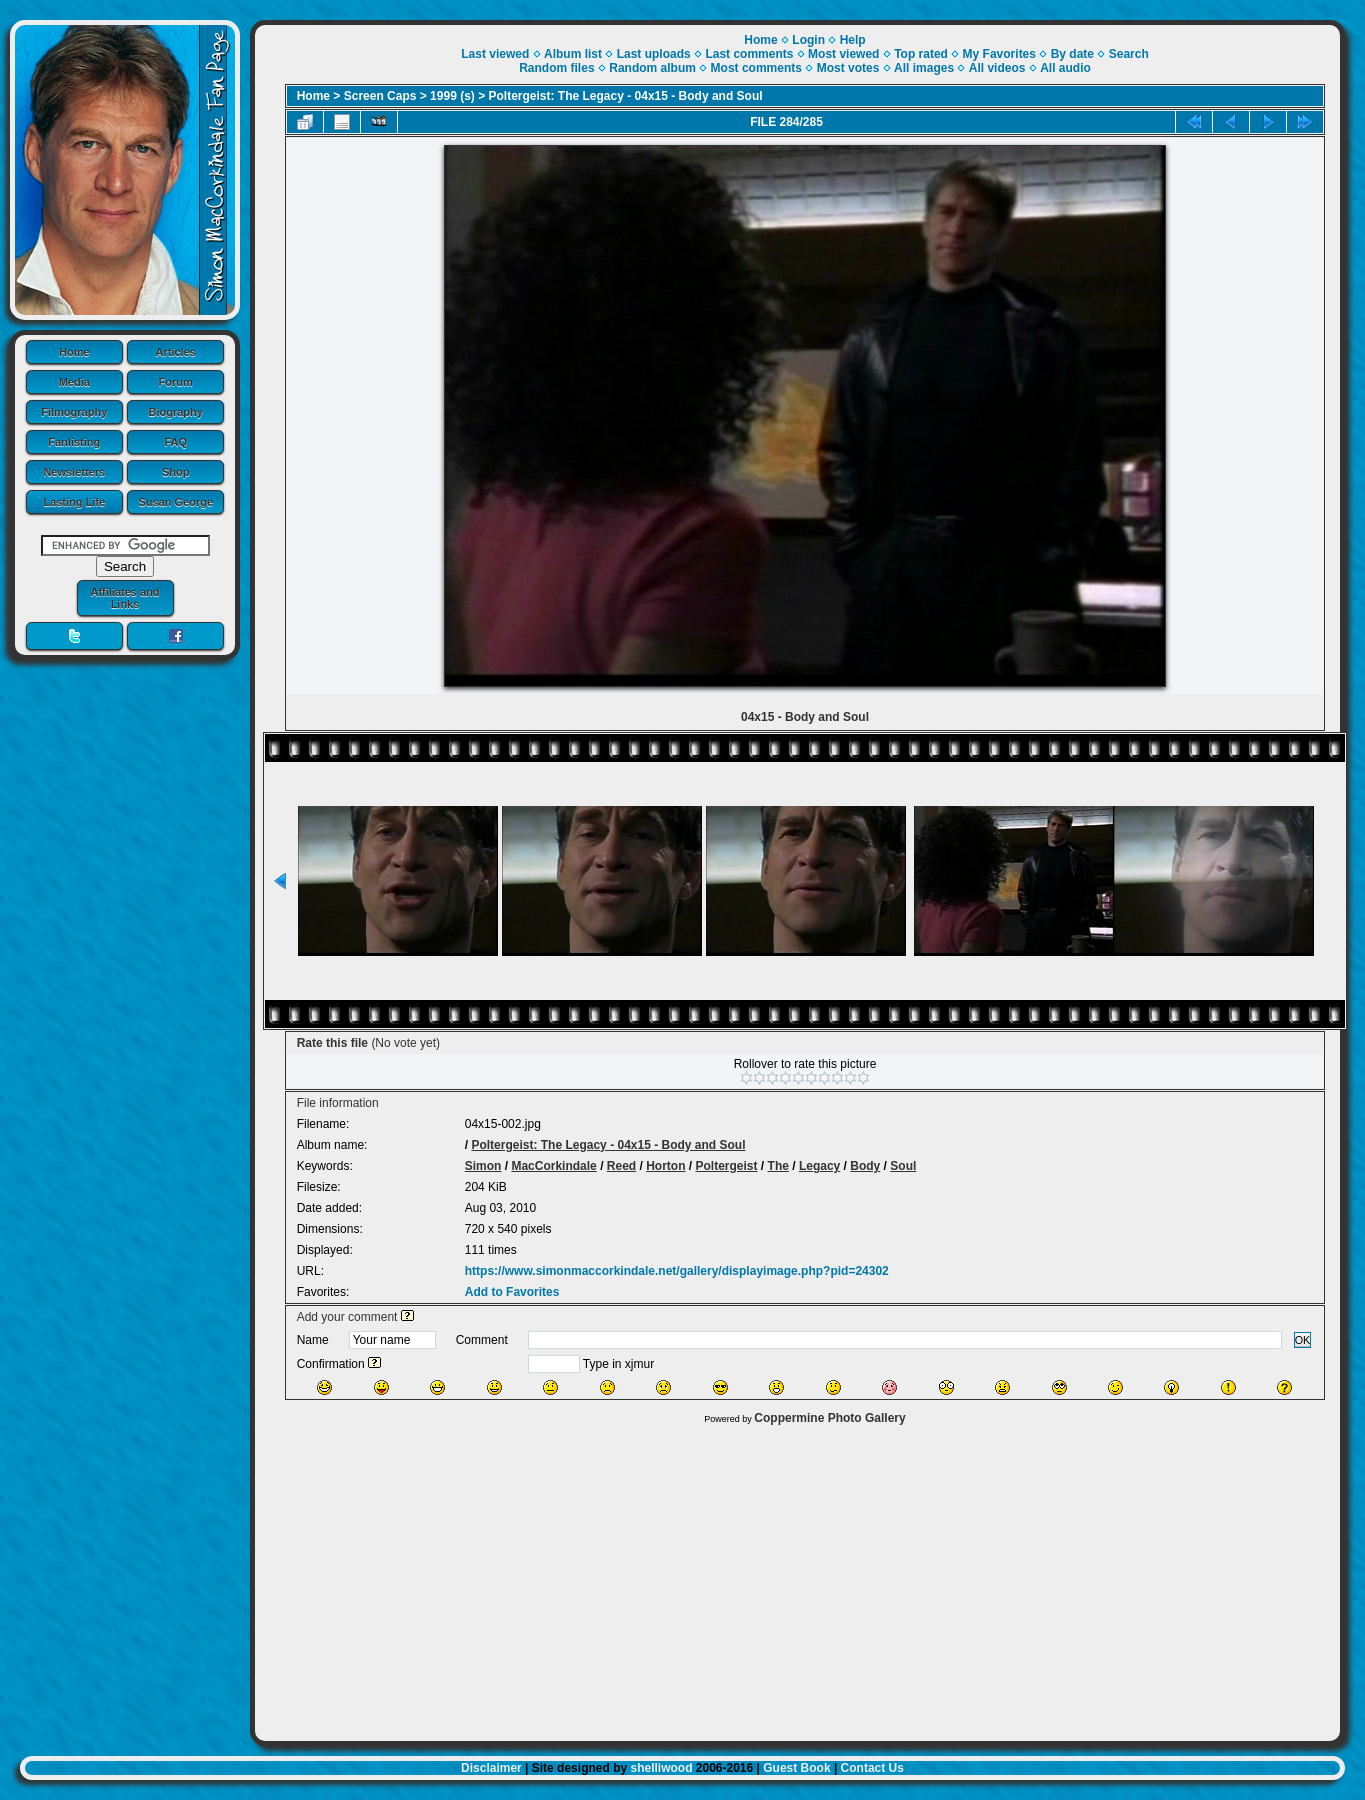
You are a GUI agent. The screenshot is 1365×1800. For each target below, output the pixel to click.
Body (865, 1166)
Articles (176, 352)
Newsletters (74, 472)
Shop (176, 472)
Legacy (819, 1166)
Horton (665, 1166)
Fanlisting (74, 442)
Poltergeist (727, 1166)
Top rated (921, 54)
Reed (621, 1166)
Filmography (74, 412)
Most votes (848, 68)
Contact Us (872, 1768)
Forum (176, 382)
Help (853, 40)
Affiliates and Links (124, 598)
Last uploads (654, 54)
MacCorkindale (553, 1166)
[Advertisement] (797, 1578)
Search (1129, 54)
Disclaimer (491, 1768)
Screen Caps (380, 96)
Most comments (756, 68)
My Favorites (999, 54)
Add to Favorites (512, 1292)
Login (808, 40)
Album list (573, 54)
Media (74, 382)
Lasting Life (74, 502)
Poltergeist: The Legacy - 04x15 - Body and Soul (626, 96)
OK (1303, 1340)
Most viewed (843, 54)
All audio (1065, 68)
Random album (652, 68)
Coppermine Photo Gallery (829, 1418)
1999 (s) (452, 96)
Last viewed (495, 54)
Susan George (175, 502)
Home (74, 352)
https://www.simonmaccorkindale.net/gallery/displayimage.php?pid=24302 (677, 1271)
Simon (483, 1166)
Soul (903, 1166)
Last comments (749, 54)
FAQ (175, 442)
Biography (176, 412)
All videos (997, 68)
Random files (556, 68)
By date (1072, 54)
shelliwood (661, 1768)
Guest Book (796, 1768)
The (778, 1166)
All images (924, 68)
